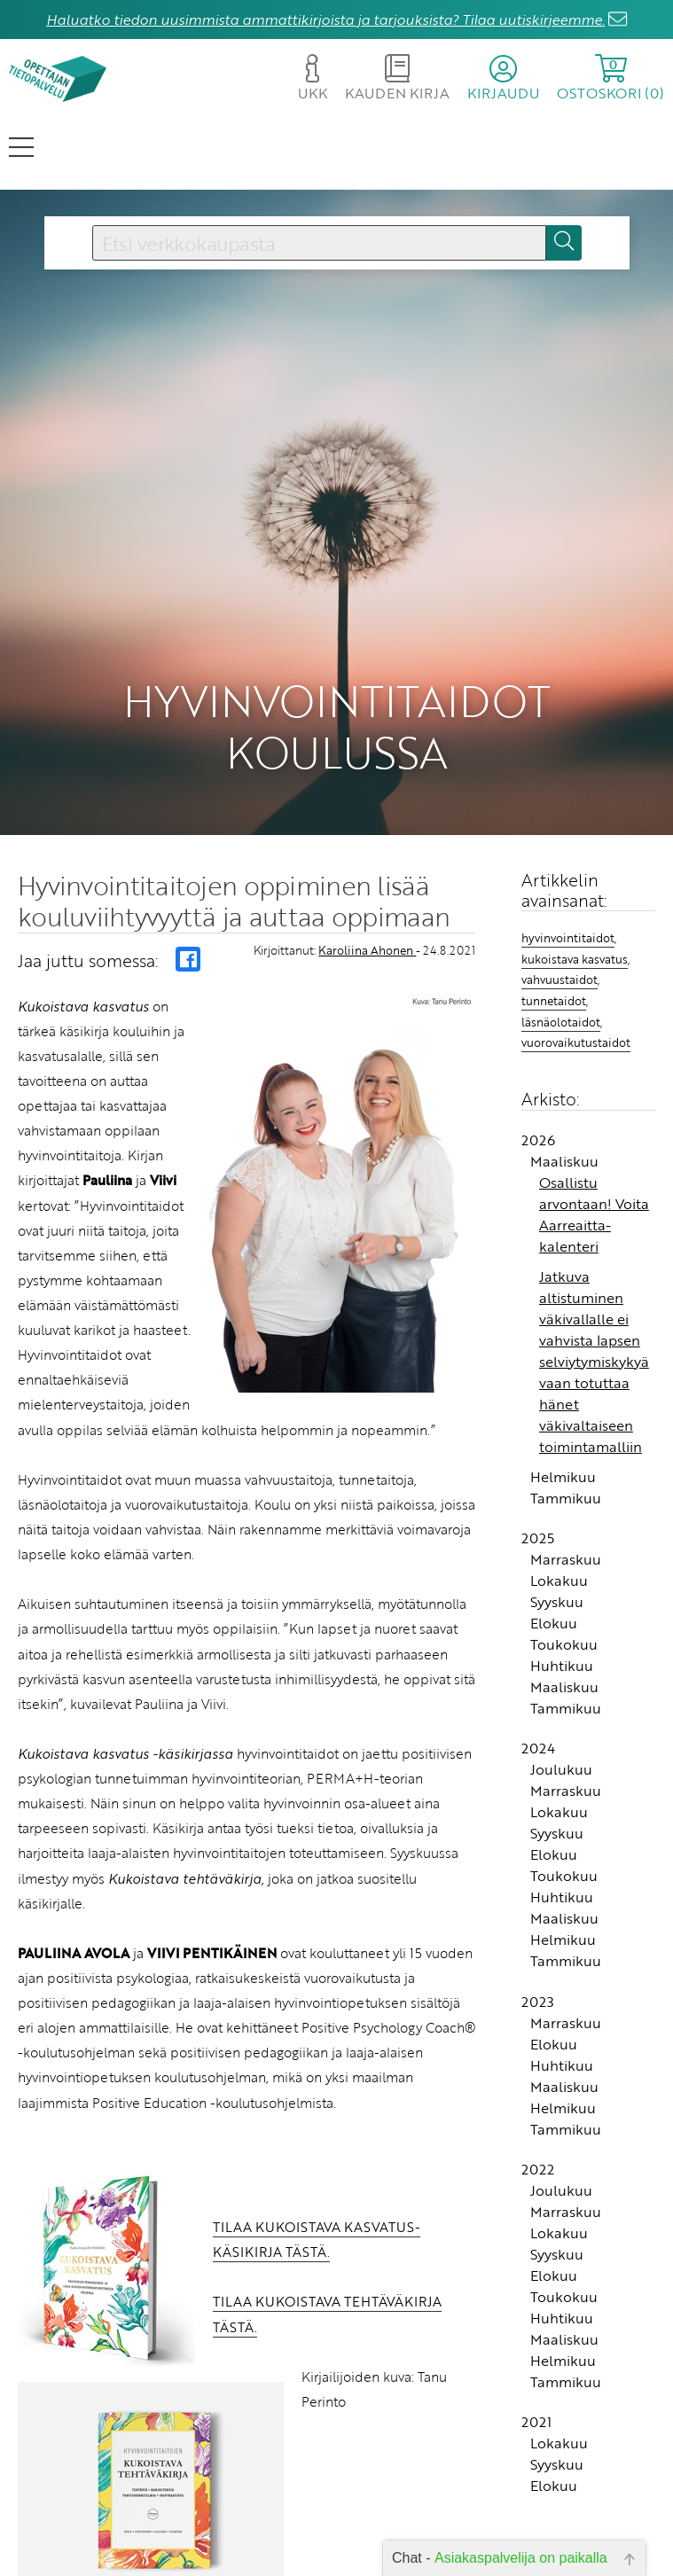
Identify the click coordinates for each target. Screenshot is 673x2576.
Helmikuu (563, 1432)
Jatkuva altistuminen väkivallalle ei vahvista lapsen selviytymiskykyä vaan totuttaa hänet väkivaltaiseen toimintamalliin (594, 1317)
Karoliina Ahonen (367, 906)
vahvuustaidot (559, 935)
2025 (537, 1493)
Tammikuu (565, 1453)
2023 (537, 1957)
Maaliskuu (564, 1117)
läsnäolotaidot (560, 978)
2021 (536, 2377)
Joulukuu (561, 1725)
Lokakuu (559, 1536)
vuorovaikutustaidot (575, 998)
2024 (538, 1703)
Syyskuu (556, 1557)
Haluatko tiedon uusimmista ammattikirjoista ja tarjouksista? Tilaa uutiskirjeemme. (325, 19)
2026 (538, 1095)
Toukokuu (564, 1600)
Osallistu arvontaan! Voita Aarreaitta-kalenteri (594, 1170)
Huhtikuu (561, 1621)
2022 (537, 2124)
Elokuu (553, 1578)
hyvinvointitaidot (567, 893)
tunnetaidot (553, 956)
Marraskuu (565, 1515)
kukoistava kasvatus (574, 915)
